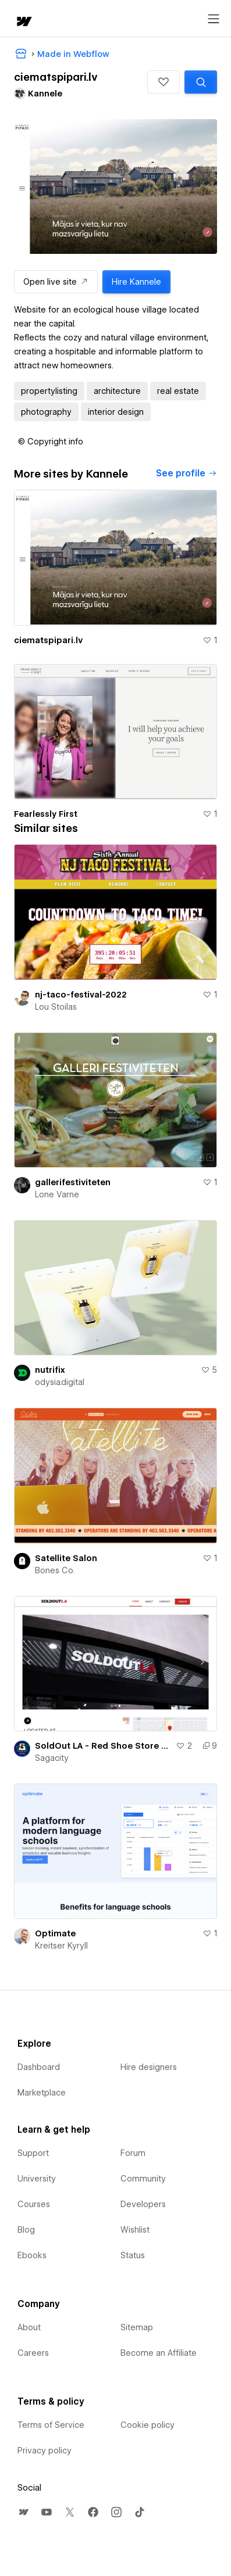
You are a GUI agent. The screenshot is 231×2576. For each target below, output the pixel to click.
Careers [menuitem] (33, 2353)
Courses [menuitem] (33, 2204)
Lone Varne (57, 1194)
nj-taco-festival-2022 (81, 994)
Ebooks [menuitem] (32, 2255)
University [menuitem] (36, 2178)
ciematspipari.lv (48, 640)
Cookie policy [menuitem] (147, 2425)
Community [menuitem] (143, 2178)
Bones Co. (54, 1570)
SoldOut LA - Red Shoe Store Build (103, 1745)
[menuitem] (23, 2512)
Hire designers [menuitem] (148, 2067)
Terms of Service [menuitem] (50, 2425)
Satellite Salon (66, 1558)
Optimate (55, 1933)
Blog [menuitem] (26, 2229)
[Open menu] (213, 19)
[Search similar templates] (200, 82)
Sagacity (52, 1758)
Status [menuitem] (132, 2255)
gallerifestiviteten (73, 1182)
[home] (23, 22)
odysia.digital (59, 1382)
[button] (163, 82)
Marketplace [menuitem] (41, 2092)
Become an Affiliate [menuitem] (158, 2353)
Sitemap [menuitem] (136, 2327)
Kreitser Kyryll (61, 1945)
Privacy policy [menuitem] (44, 2450)
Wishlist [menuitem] (135, 2229)
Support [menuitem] (33, 2153)
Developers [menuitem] (143, 2204)
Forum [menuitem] (132, 2153)
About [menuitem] (29, 2327)
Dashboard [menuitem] (38, 2067)
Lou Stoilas (56, 1006)
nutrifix (50, 1370)
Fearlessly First (45, 814)
